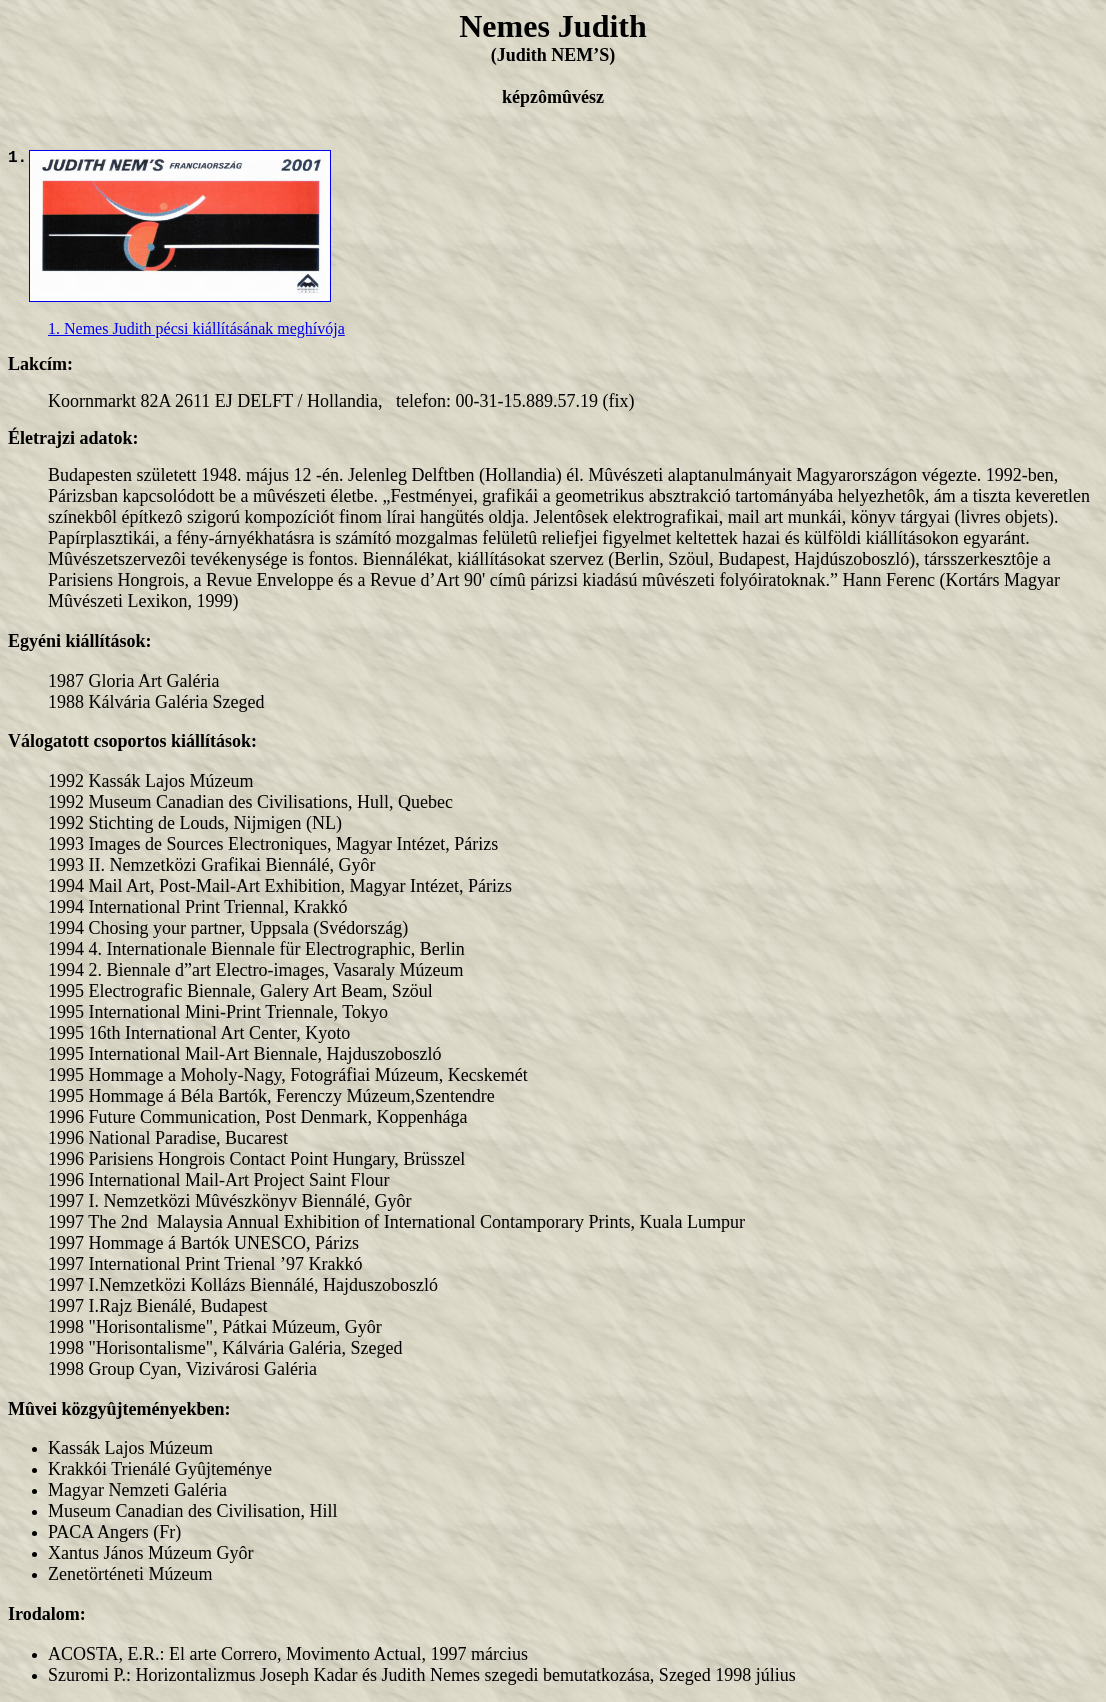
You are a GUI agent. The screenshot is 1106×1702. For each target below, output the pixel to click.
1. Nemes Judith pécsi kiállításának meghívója (196, 328)
